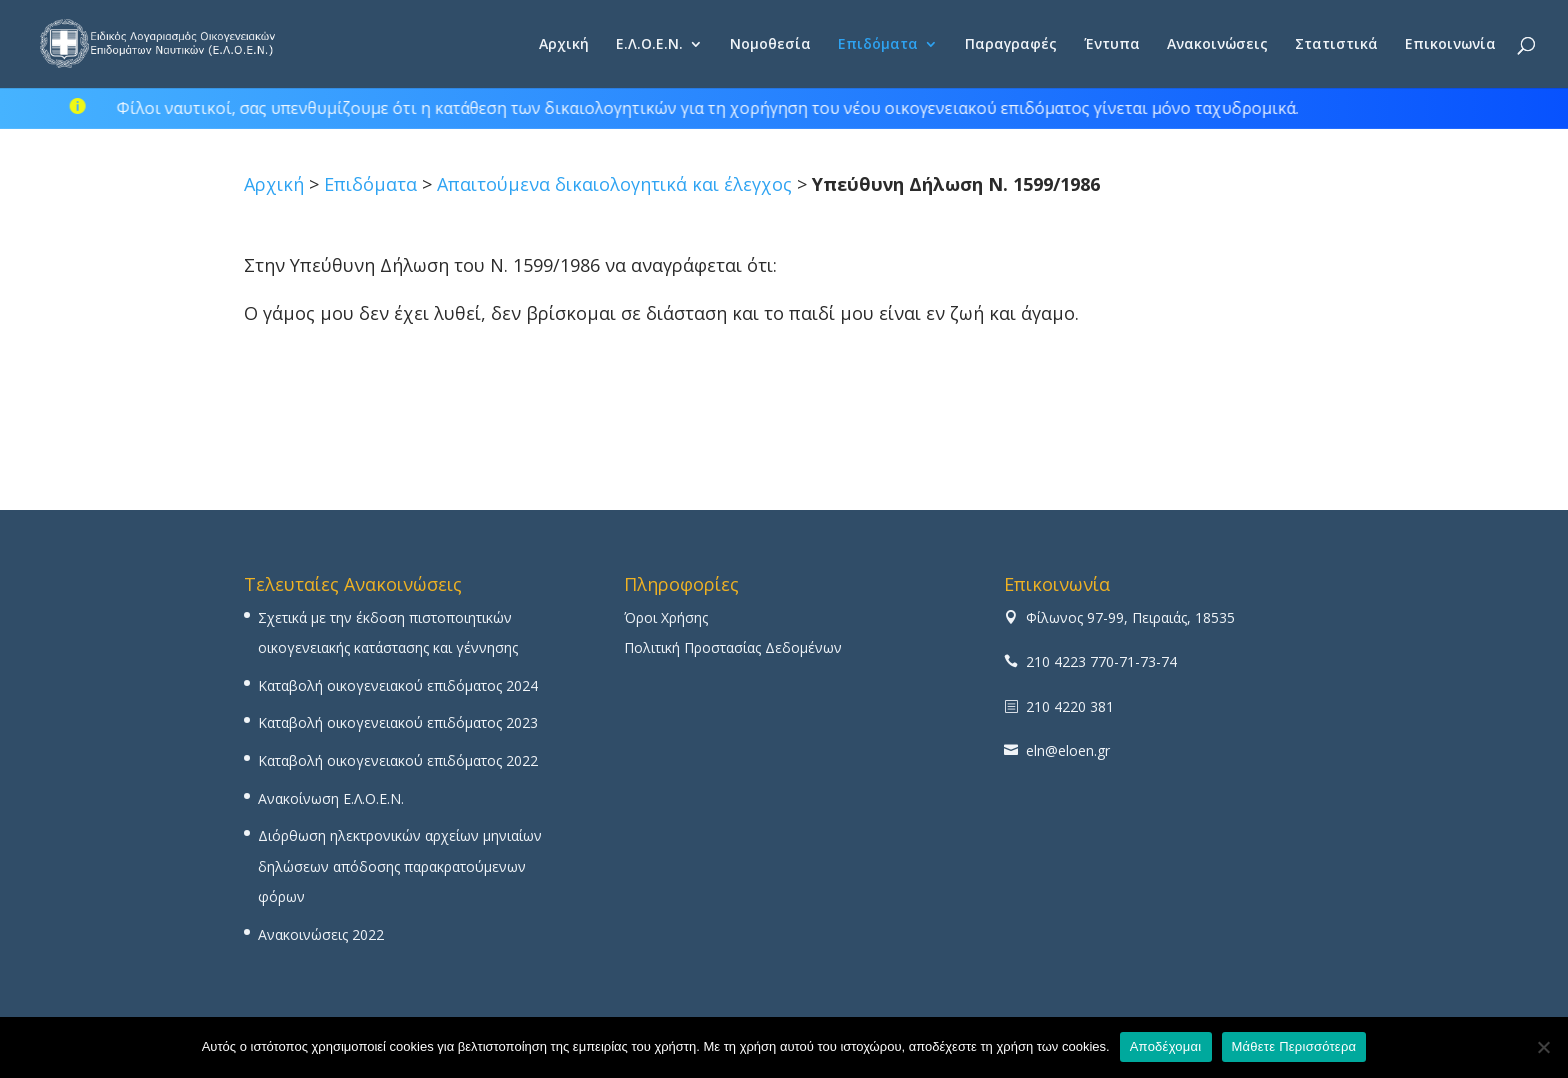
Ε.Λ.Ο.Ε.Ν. (649, 45)
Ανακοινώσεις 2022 (321, 934)
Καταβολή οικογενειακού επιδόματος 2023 (398, 722)
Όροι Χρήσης (666, 617)
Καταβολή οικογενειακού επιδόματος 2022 (398, 760)
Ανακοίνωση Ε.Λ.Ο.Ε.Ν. (331, 798)
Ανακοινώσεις (1217, 45)
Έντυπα (1112, 45)
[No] (1543, 1047)
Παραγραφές (1011, 45)
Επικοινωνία (1450, 45)
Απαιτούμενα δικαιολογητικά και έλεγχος (614, 184)
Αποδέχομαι (1166, 1046)
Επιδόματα (878, 45)
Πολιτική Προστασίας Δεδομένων (733, 647)
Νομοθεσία (770, 45)
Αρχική (564, 45)
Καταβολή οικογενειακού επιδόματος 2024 (398, 685)
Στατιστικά (1336, 45)
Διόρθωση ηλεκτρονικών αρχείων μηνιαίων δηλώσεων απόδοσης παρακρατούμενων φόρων (400, 866)
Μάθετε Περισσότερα (1294, 1046)
